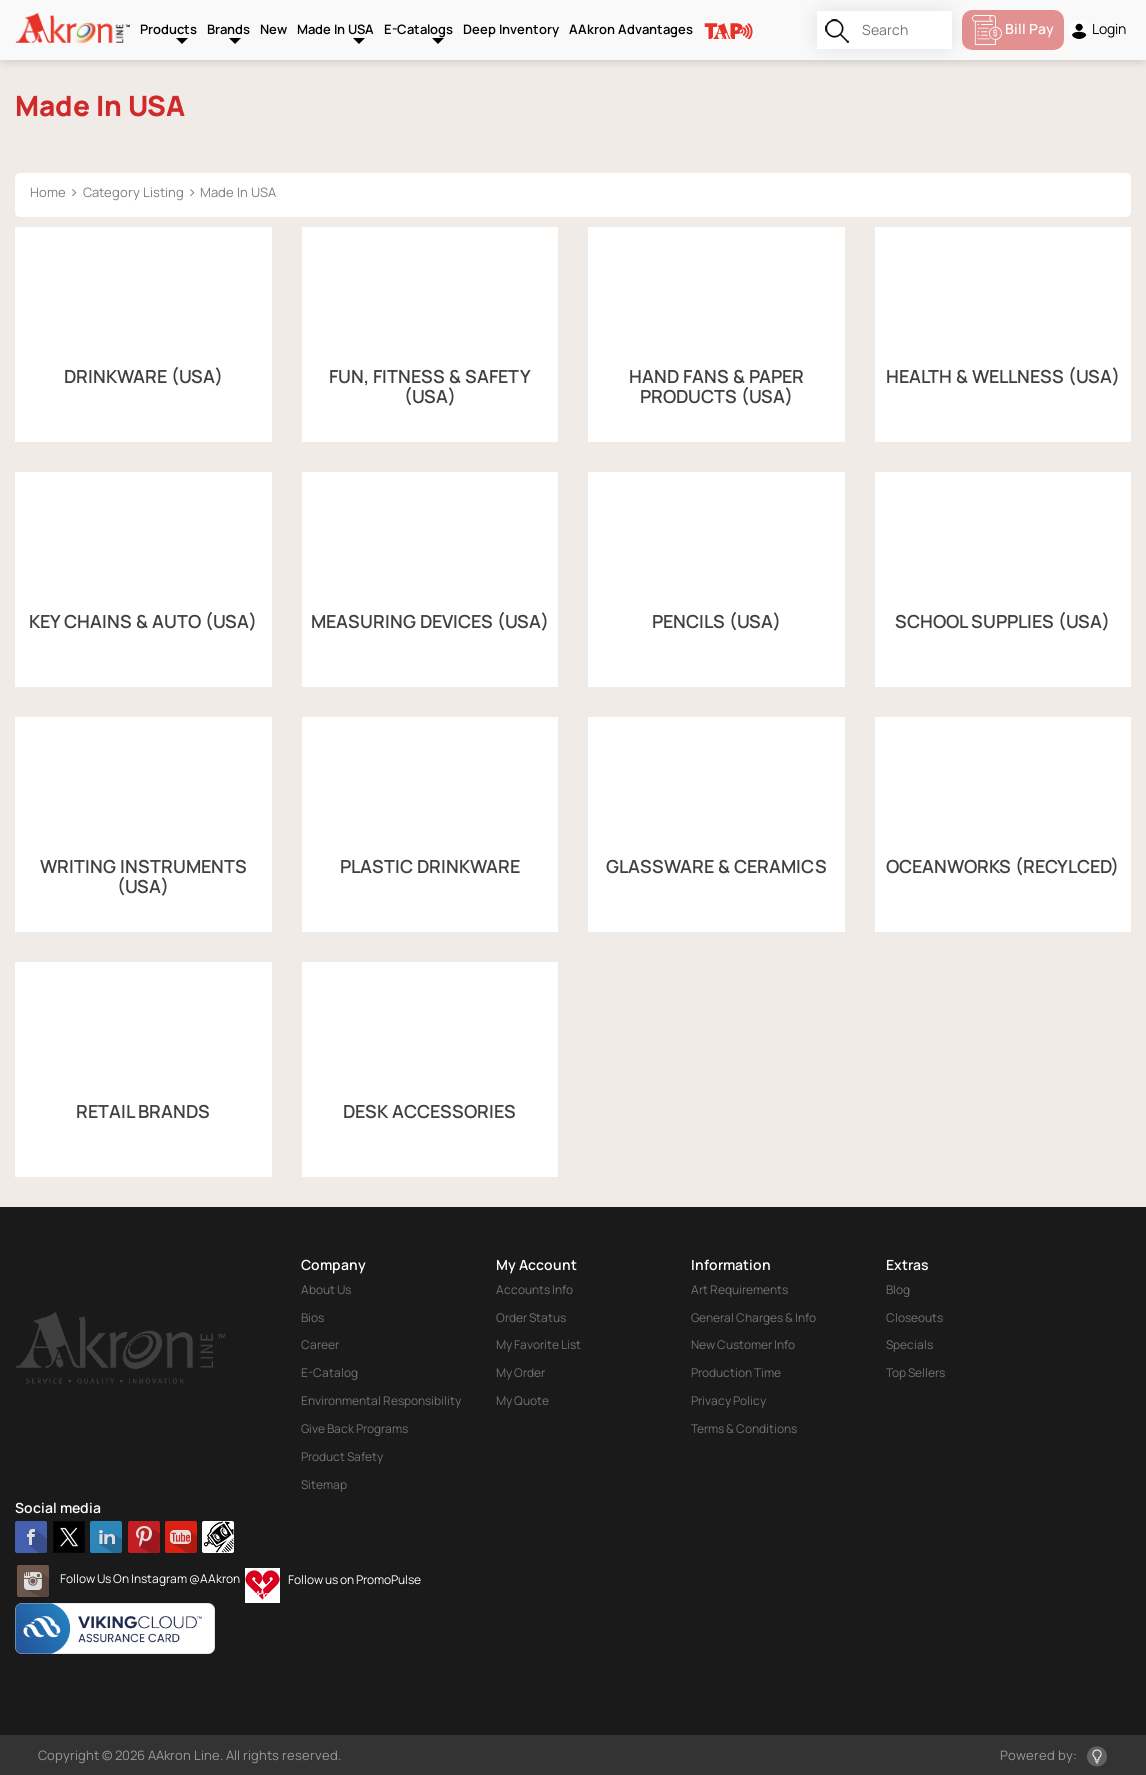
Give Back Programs (354, 1428)
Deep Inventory (511, 29)
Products (168, 29)
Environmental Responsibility (381, 1400)
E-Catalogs (418, 29)
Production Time (736, 1372)
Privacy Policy (728, 1400)
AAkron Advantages (631, 29)
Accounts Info (534, 1289)
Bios (312, 1317)
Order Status (531, 1317)
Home (48, 192)
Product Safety (342, 1456)
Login (1097, 29)
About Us (326, 1289)
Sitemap (324, 1484)
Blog (898, 1289)
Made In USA (335, 29)
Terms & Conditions (744, 1428)
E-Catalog (329, 1372)
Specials (909, 1344)
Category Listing (133, 192)
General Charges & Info (753, 1317)
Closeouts (914, 1317)
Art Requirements (739, 1289)
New (273, 29)
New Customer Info (743, 1344)
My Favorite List (538, 1344)
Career (320, 1344)
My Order (520, 1372)
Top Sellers (915, 1372)
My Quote (522, 1400)
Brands (228, 29)
